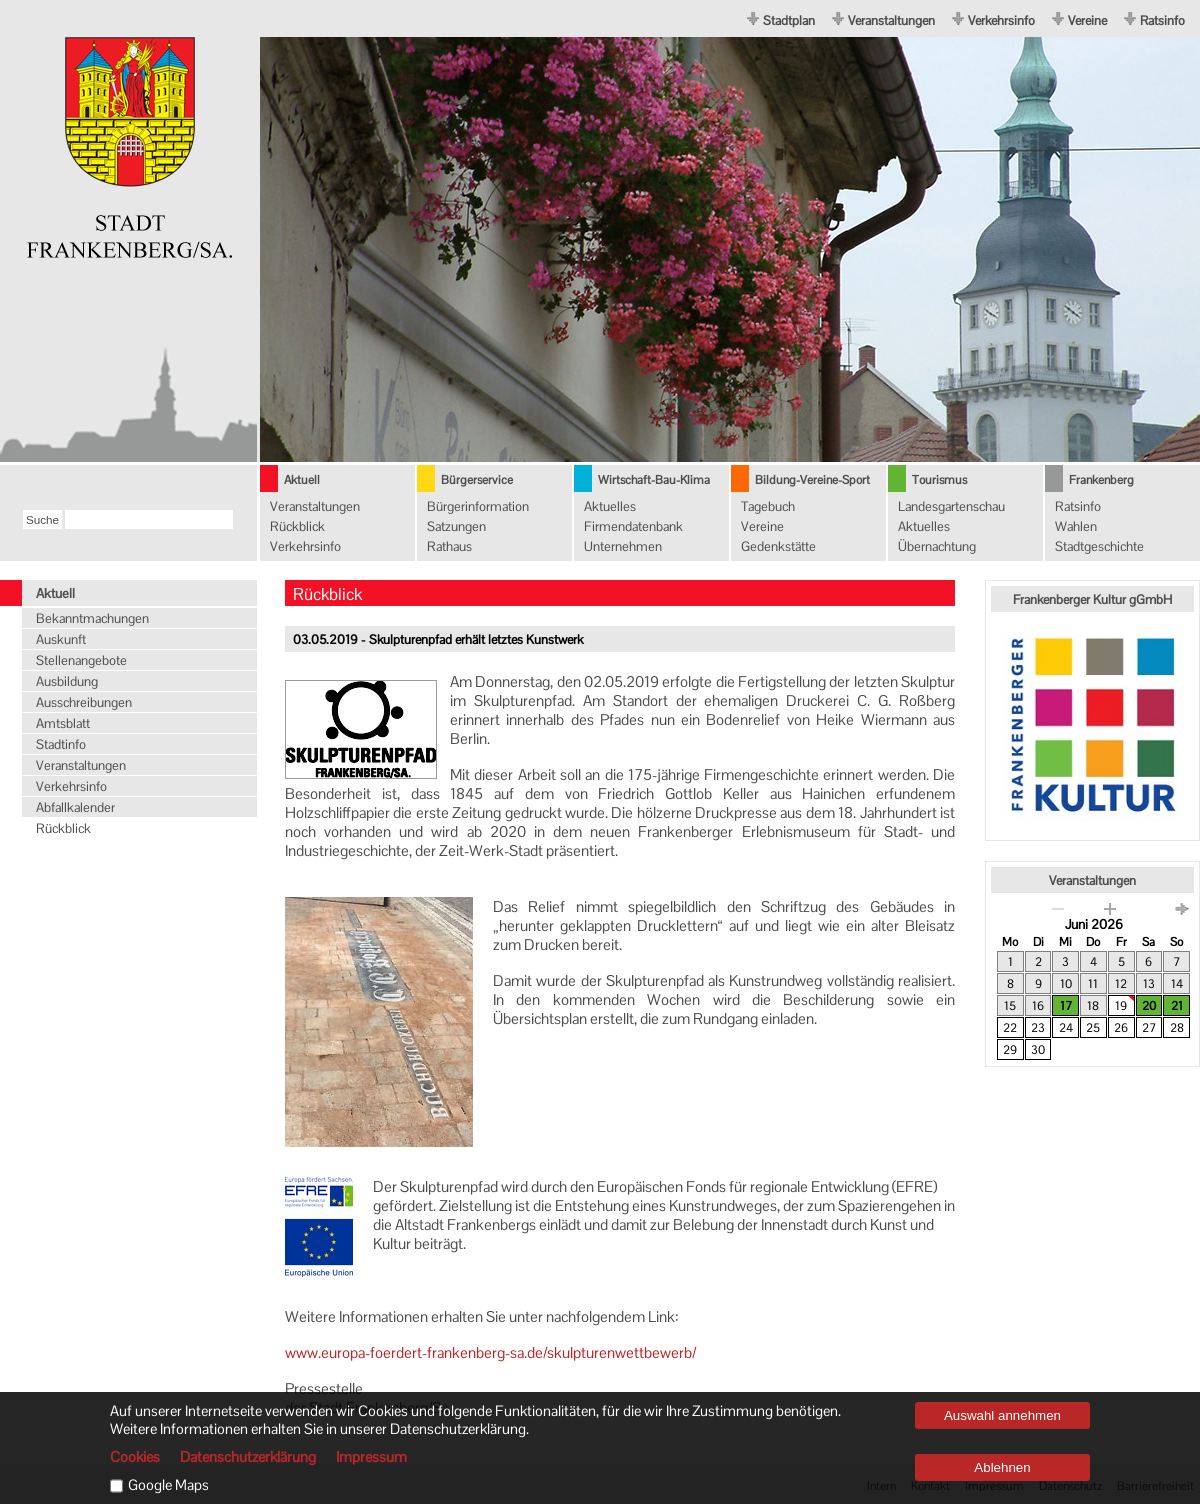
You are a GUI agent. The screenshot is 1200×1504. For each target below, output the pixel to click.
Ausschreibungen (84, 702)
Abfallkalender (75, 807)
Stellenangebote (81, 660)
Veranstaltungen (891, 20)
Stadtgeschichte (1099, 546)
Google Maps (168, 1485)
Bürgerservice (477, 480)
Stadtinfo (61, 744)
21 (1177, 1006)
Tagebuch (768, 506)
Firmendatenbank (633, 526)
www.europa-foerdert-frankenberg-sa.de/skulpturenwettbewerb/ (490, 1352)
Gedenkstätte (778, 546)
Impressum (371, 1457)
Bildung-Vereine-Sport (812, 480)
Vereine (1087, 20)
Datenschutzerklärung (248, 1457)
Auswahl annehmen (1002, 1415)
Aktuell (302, 480)
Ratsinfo (1162, 20)
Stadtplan (789, 20)
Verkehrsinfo (1001, 20)
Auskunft (61, 639)
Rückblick (297, 526)
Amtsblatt (63, 723)
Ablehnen (1002, 1467)
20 (1149, 1006)
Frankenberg (1101, 480)
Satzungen (456, 526)
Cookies (135, 1457)
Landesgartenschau (951, 506)
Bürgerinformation (478, 506)
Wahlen (1076, 526)
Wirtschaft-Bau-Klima (654, 480)
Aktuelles (610, 506)
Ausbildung (67, 681)
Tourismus (939, 480)
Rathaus (449, 546)
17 (1066, 1006)
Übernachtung (937, 546)
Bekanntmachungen (92, 618)
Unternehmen (623, 546)
